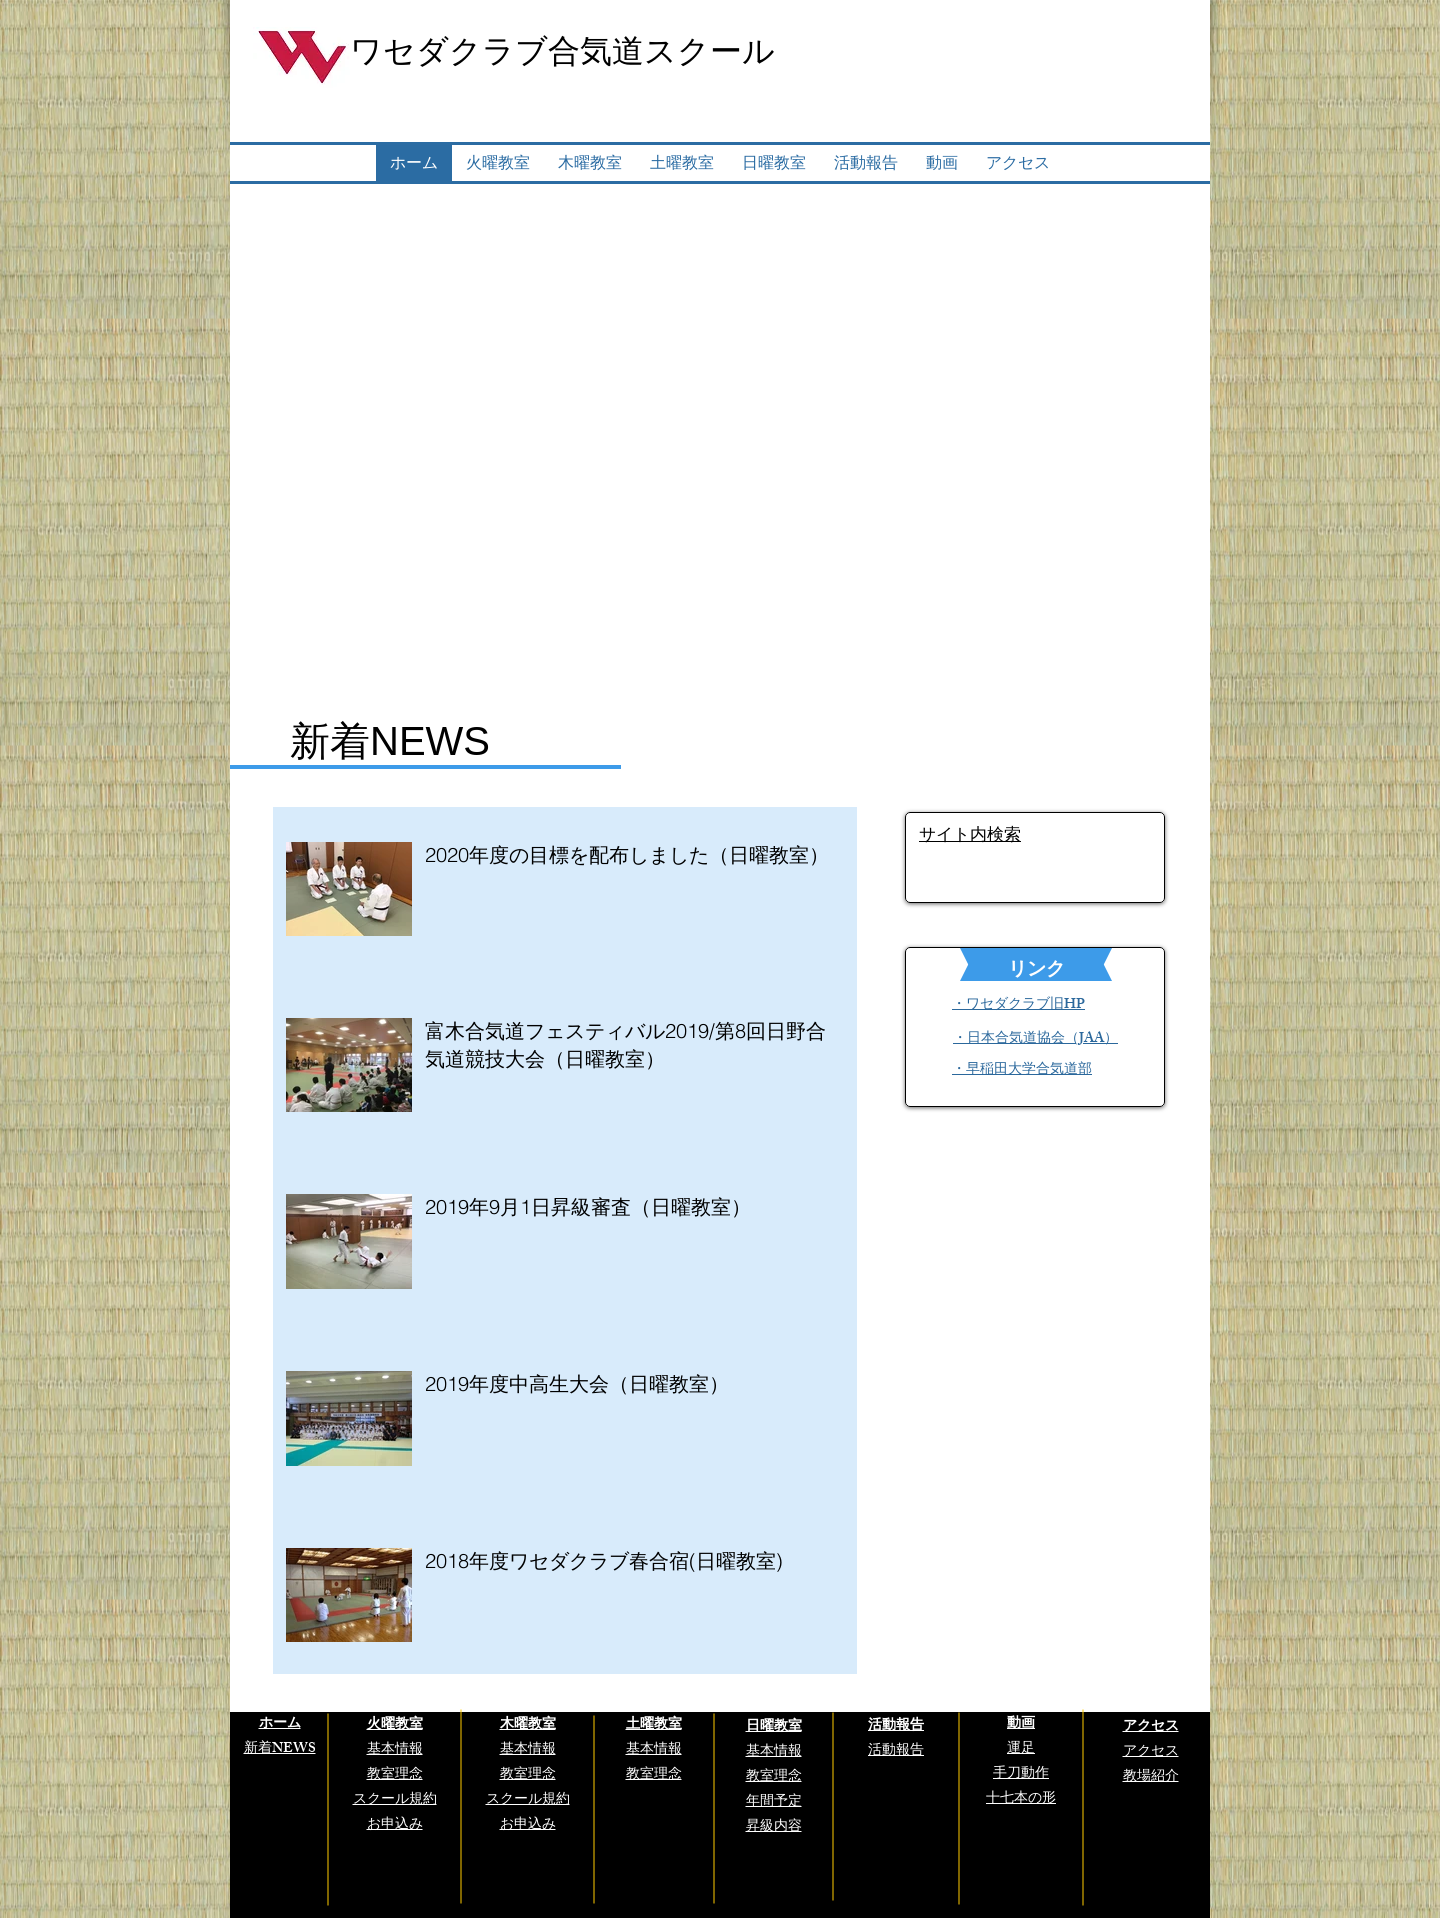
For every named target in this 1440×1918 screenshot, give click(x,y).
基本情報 (395, 1750)
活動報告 (896, 1751)
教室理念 (774, 1777)
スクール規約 (528, 1800)
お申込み (528, 1825)
